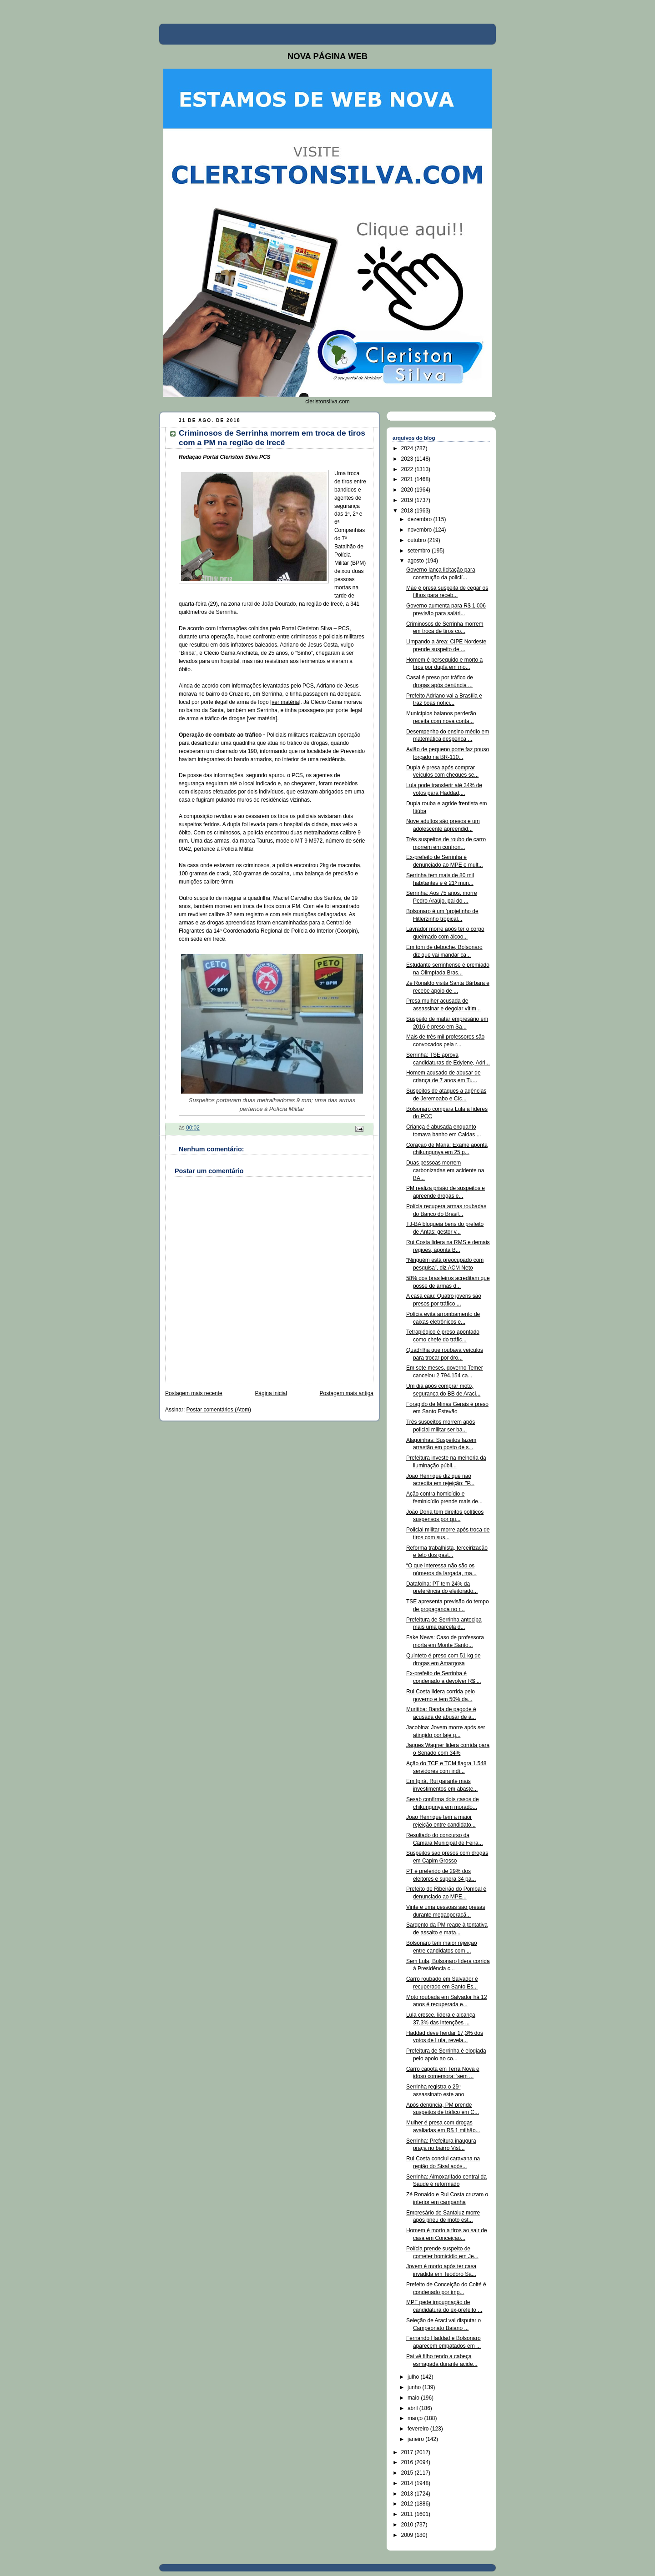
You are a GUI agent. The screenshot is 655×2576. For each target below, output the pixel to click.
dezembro (420, 519)
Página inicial (271, 1393)
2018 (408, 510)
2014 (408, 2483)
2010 (408, 2524)
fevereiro (419, 2428)
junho (415, 2387)
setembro (420, 550)
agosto (416, 560)
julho (414, 2377)
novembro (420, 530)
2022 (408, 469)
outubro (418, 540)
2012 (408, 2504)
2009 (408, 2535)
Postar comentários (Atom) (218, 1409)
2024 (408, 448)
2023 (408, 459)
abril (413, 2408)
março (416, 2418)
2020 (408, 490)
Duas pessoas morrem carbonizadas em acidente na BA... (445, 1170)
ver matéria (285, 702)
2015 (408, 2473)
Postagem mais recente (193, 1393)
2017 (408, 2452)
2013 (408, 2494)
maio (414, 2398)
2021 (408, 479)
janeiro (416, 2439)
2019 (408, 500)
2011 (408, 2514)
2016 (408, 2462)
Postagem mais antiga (346, 1393)
